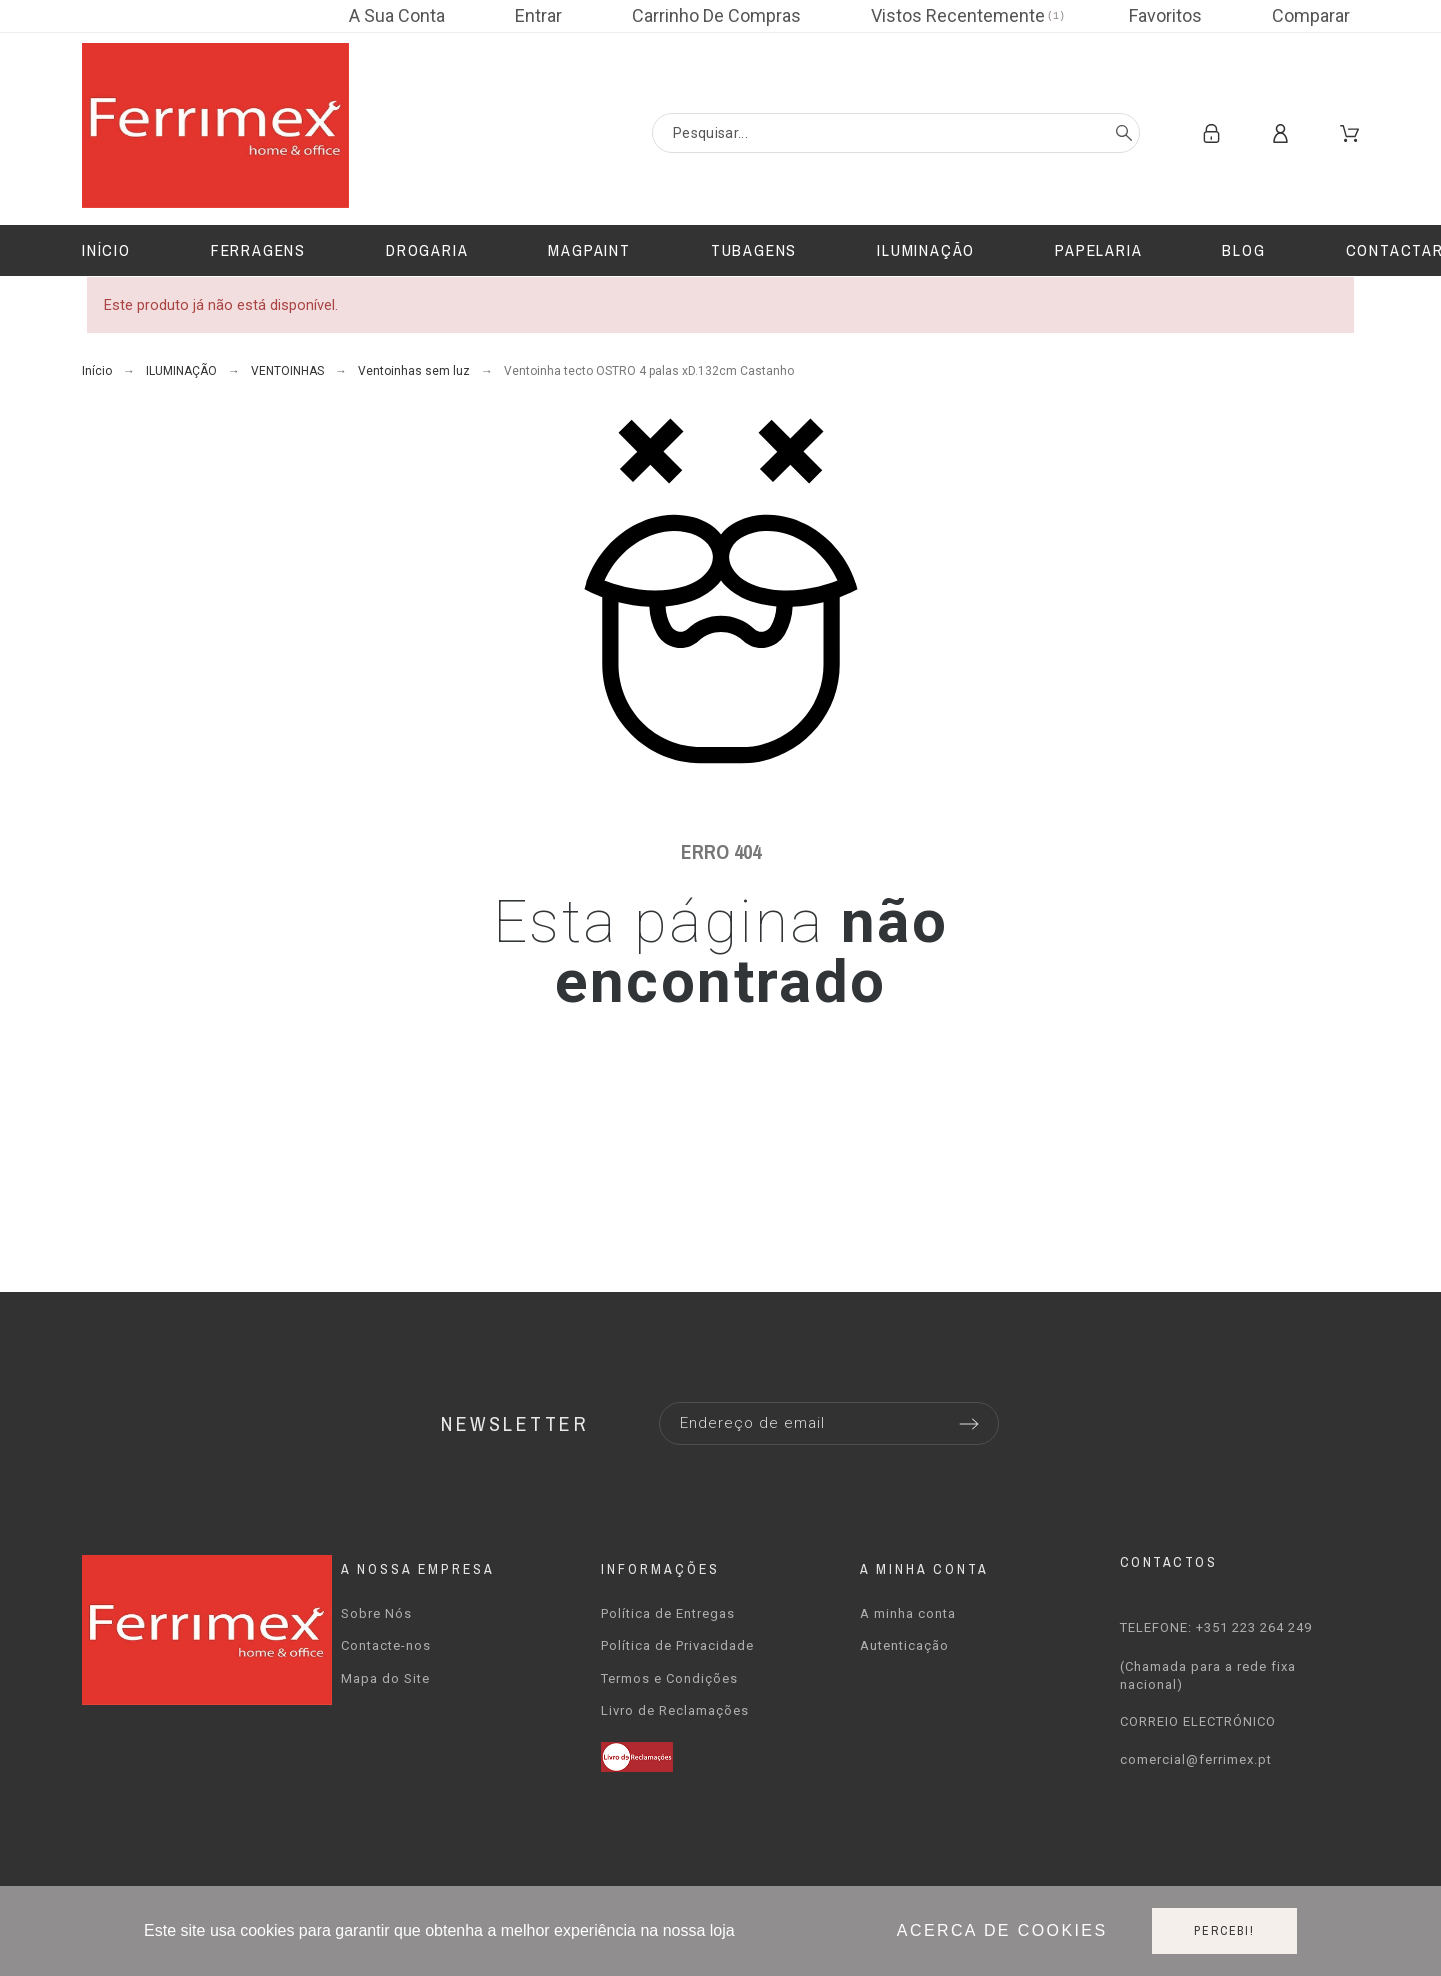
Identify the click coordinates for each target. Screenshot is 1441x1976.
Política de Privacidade (677, 1645)
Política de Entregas (668, 1613)
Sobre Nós (376, 1613)
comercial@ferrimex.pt (1196, 1759)
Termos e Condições (669, 1678)
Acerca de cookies (1002, 1930)
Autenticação (904, 1645)
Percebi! (1224, 1931)
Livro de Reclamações (675, 1710)
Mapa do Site (385, 1678)
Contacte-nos (386, 1645)
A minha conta (908, 1613)
